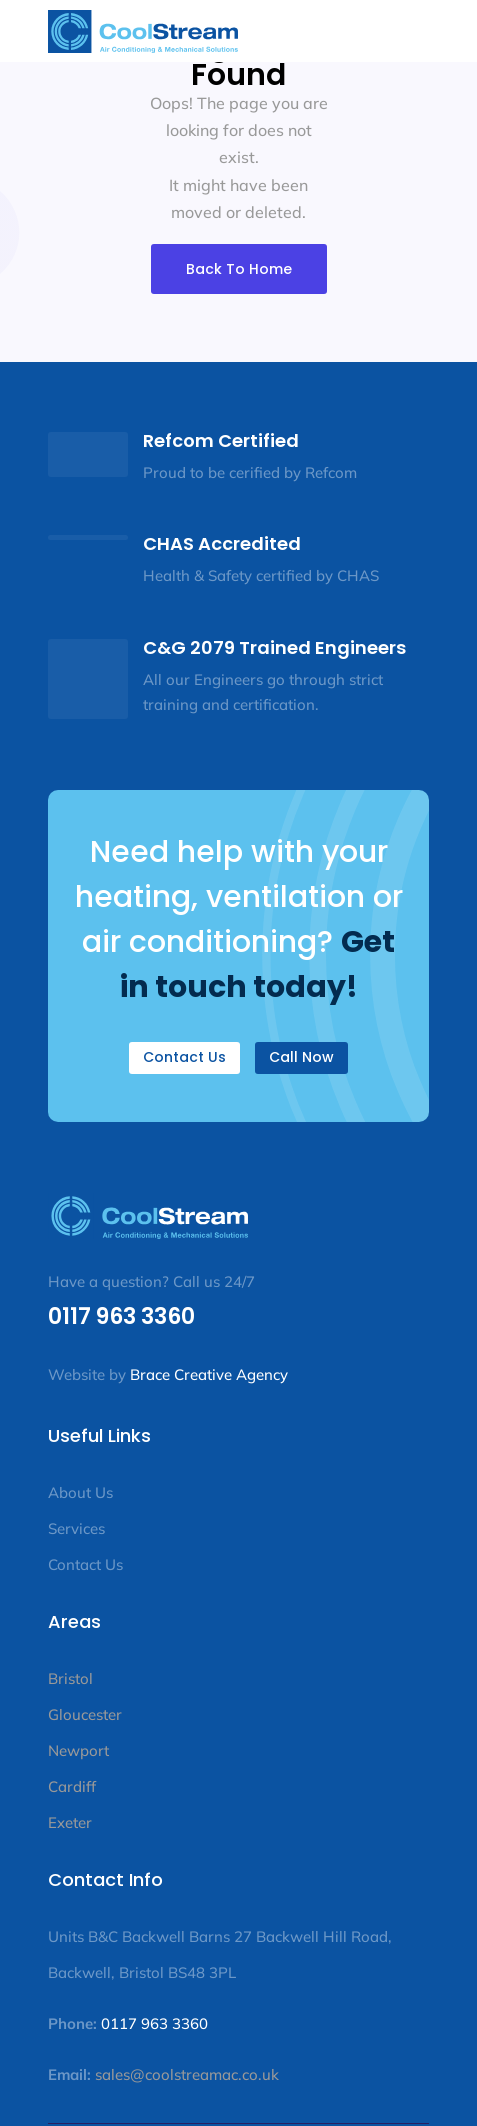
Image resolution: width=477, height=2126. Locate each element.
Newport (78, 1750)
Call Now (301, 1057)
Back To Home (239, 269)
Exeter (70, 1822)
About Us (80, 1492)
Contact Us (184, 1057)
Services (78, 1528)
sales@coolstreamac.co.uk (185, 2074)
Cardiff (72, 1786)
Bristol (70, 1678)
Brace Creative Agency (209, 1374)
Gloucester (85, 1714)
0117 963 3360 (121, 1316)
